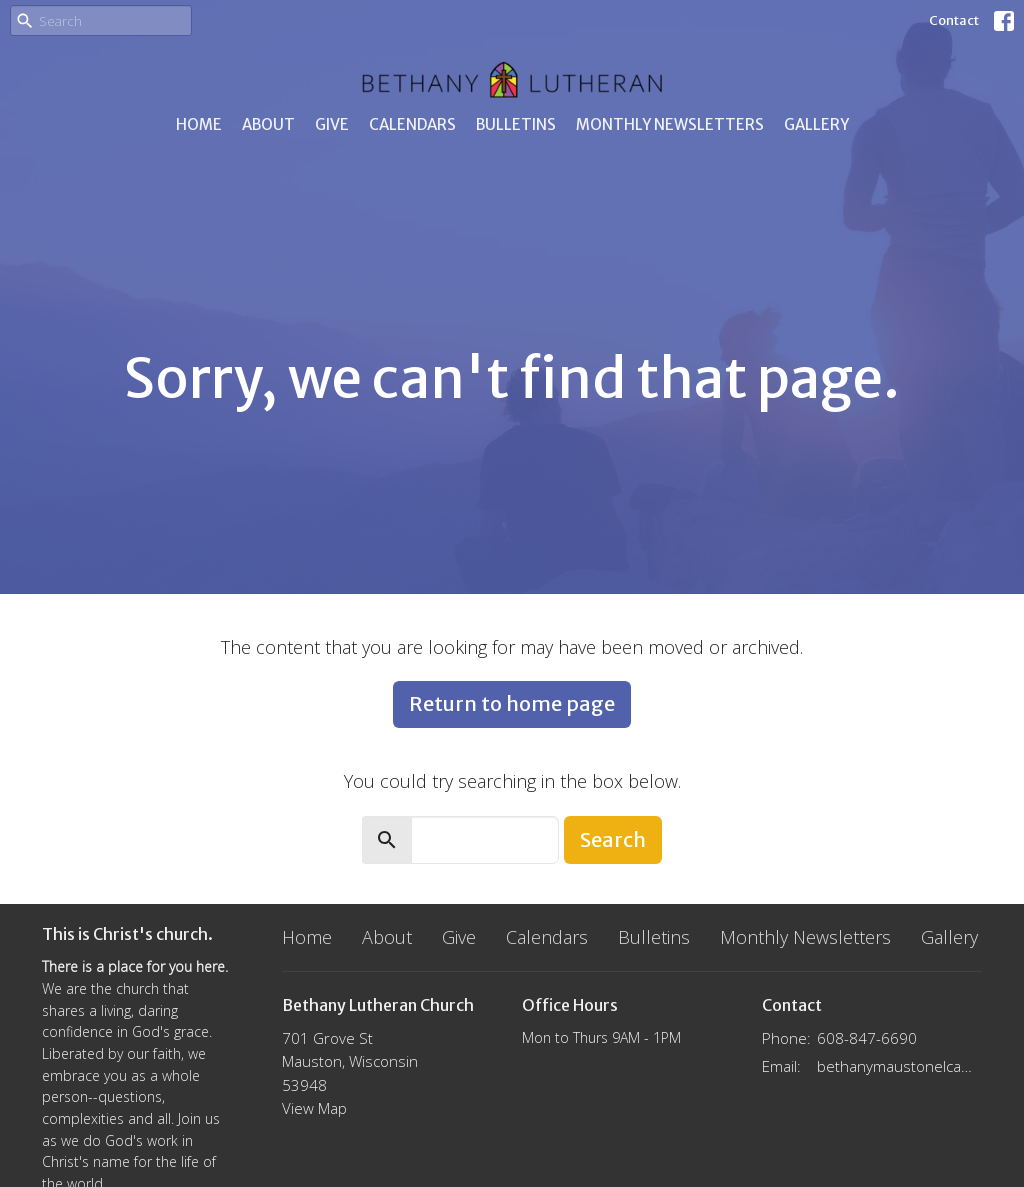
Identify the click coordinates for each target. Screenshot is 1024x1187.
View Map (314, 1108)
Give (332, 124)
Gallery (816, 124)
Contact (954, 20)
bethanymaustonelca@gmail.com (899, 1066)
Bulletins (516, 124)
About (268, 124)
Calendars (412, 124)
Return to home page (512, 703)
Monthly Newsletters (670, 124)
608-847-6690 (867, 1038)
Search (613, 839)
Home (199, 124)
